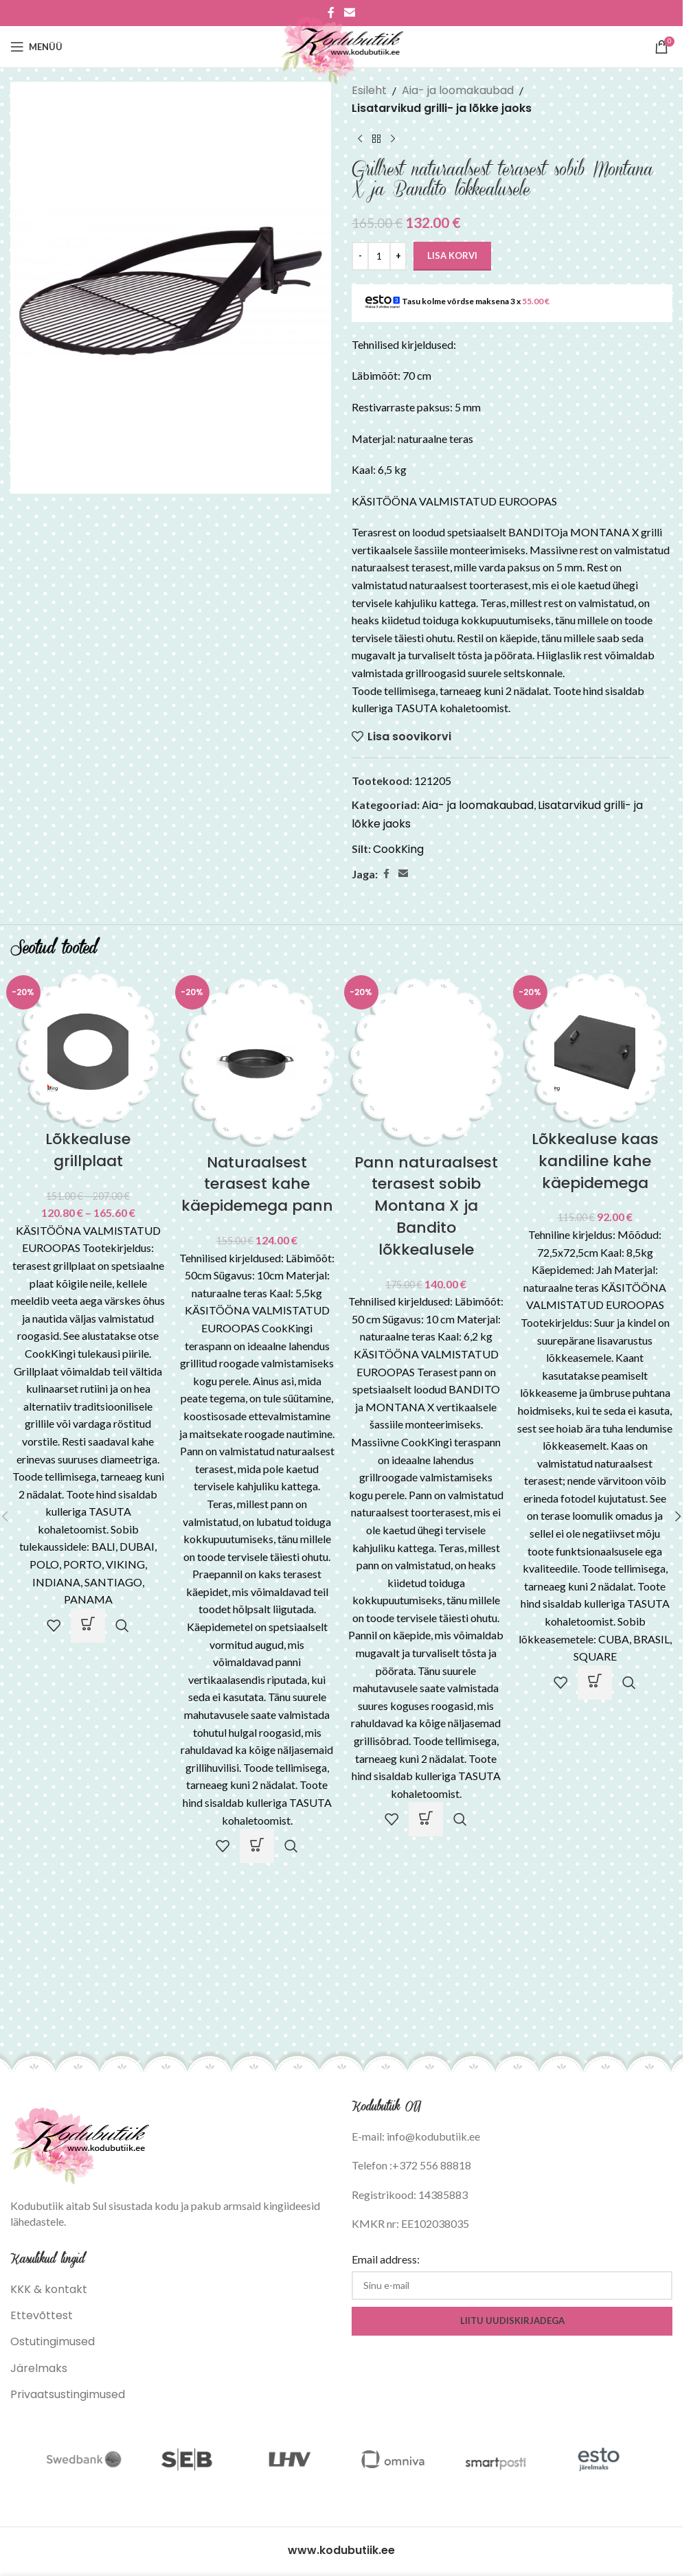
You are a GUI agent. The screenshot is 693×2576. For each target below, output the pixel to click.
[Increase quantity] (398, 256)
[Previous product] (360, 138)
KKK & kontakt (48, 2289)
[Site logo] (341, 46)
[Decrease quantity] (360, 256)
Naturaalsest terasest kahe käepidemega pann (257, 1184)
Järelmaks (38, 2368)
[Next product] (393, 138)
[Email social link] (403, 874)
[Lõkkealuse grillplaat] (87, 1050)
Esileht (369, 90)
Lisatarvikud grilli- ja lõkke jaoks (442, 108)
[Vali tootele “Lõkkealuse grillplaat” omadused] (88, 1625)
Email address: (386, 2259)
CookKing (398, 849)
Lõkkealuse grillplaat (87, 1150)
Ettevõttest (41, 2315)
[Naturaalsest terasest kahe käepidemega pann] (256, 1062)
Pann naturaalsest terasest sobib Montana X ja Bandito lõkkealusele (426, 1206)
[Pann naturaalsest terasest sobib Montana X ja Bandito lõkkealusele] (425, 1062)
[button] (257, 1846)
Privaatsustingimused (67, 2394)
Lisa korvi (452, 255)
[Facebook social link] (386, 874)
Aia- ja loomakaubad (458, 90)
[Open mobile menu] (36, 46)
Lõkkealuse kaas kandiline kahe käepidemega (595, 1161)
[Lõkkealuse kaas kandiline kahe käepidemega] (594, 1050)
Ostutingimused (52, 2341)
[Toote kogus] (379, 256)
